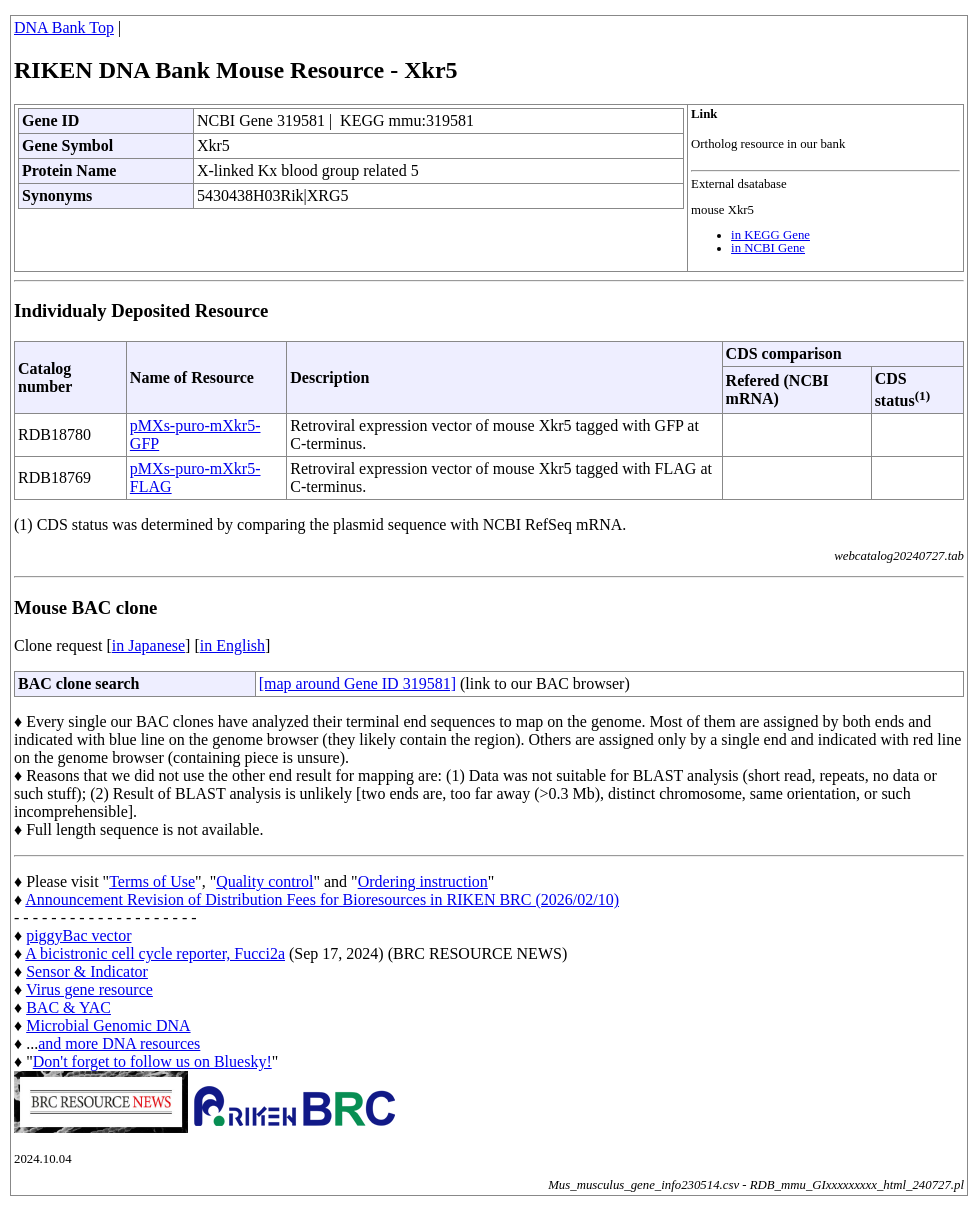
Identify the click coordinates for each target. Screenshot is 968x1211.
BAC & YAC (68, 1007)
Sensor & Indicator (87, 971)
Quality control (264, 881)
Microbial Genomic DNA (108, 1025)
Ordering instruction (423, 881)
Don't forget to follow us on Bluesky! (152, 1061)
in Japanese (148, 645)
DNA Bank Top (64, 27)
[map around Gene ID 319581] (357, 683)
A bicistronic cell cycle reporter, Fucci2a (155, 953)
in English (232, 645)
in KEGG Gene (770, 235)
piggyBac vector (78, 935)
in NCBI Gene (768, 248)
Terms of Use (152, 881)
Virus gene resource (89, 989)
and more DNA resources (119, 1043)
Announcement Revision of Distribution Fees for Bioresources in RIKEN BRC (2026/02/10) (322, 899)
